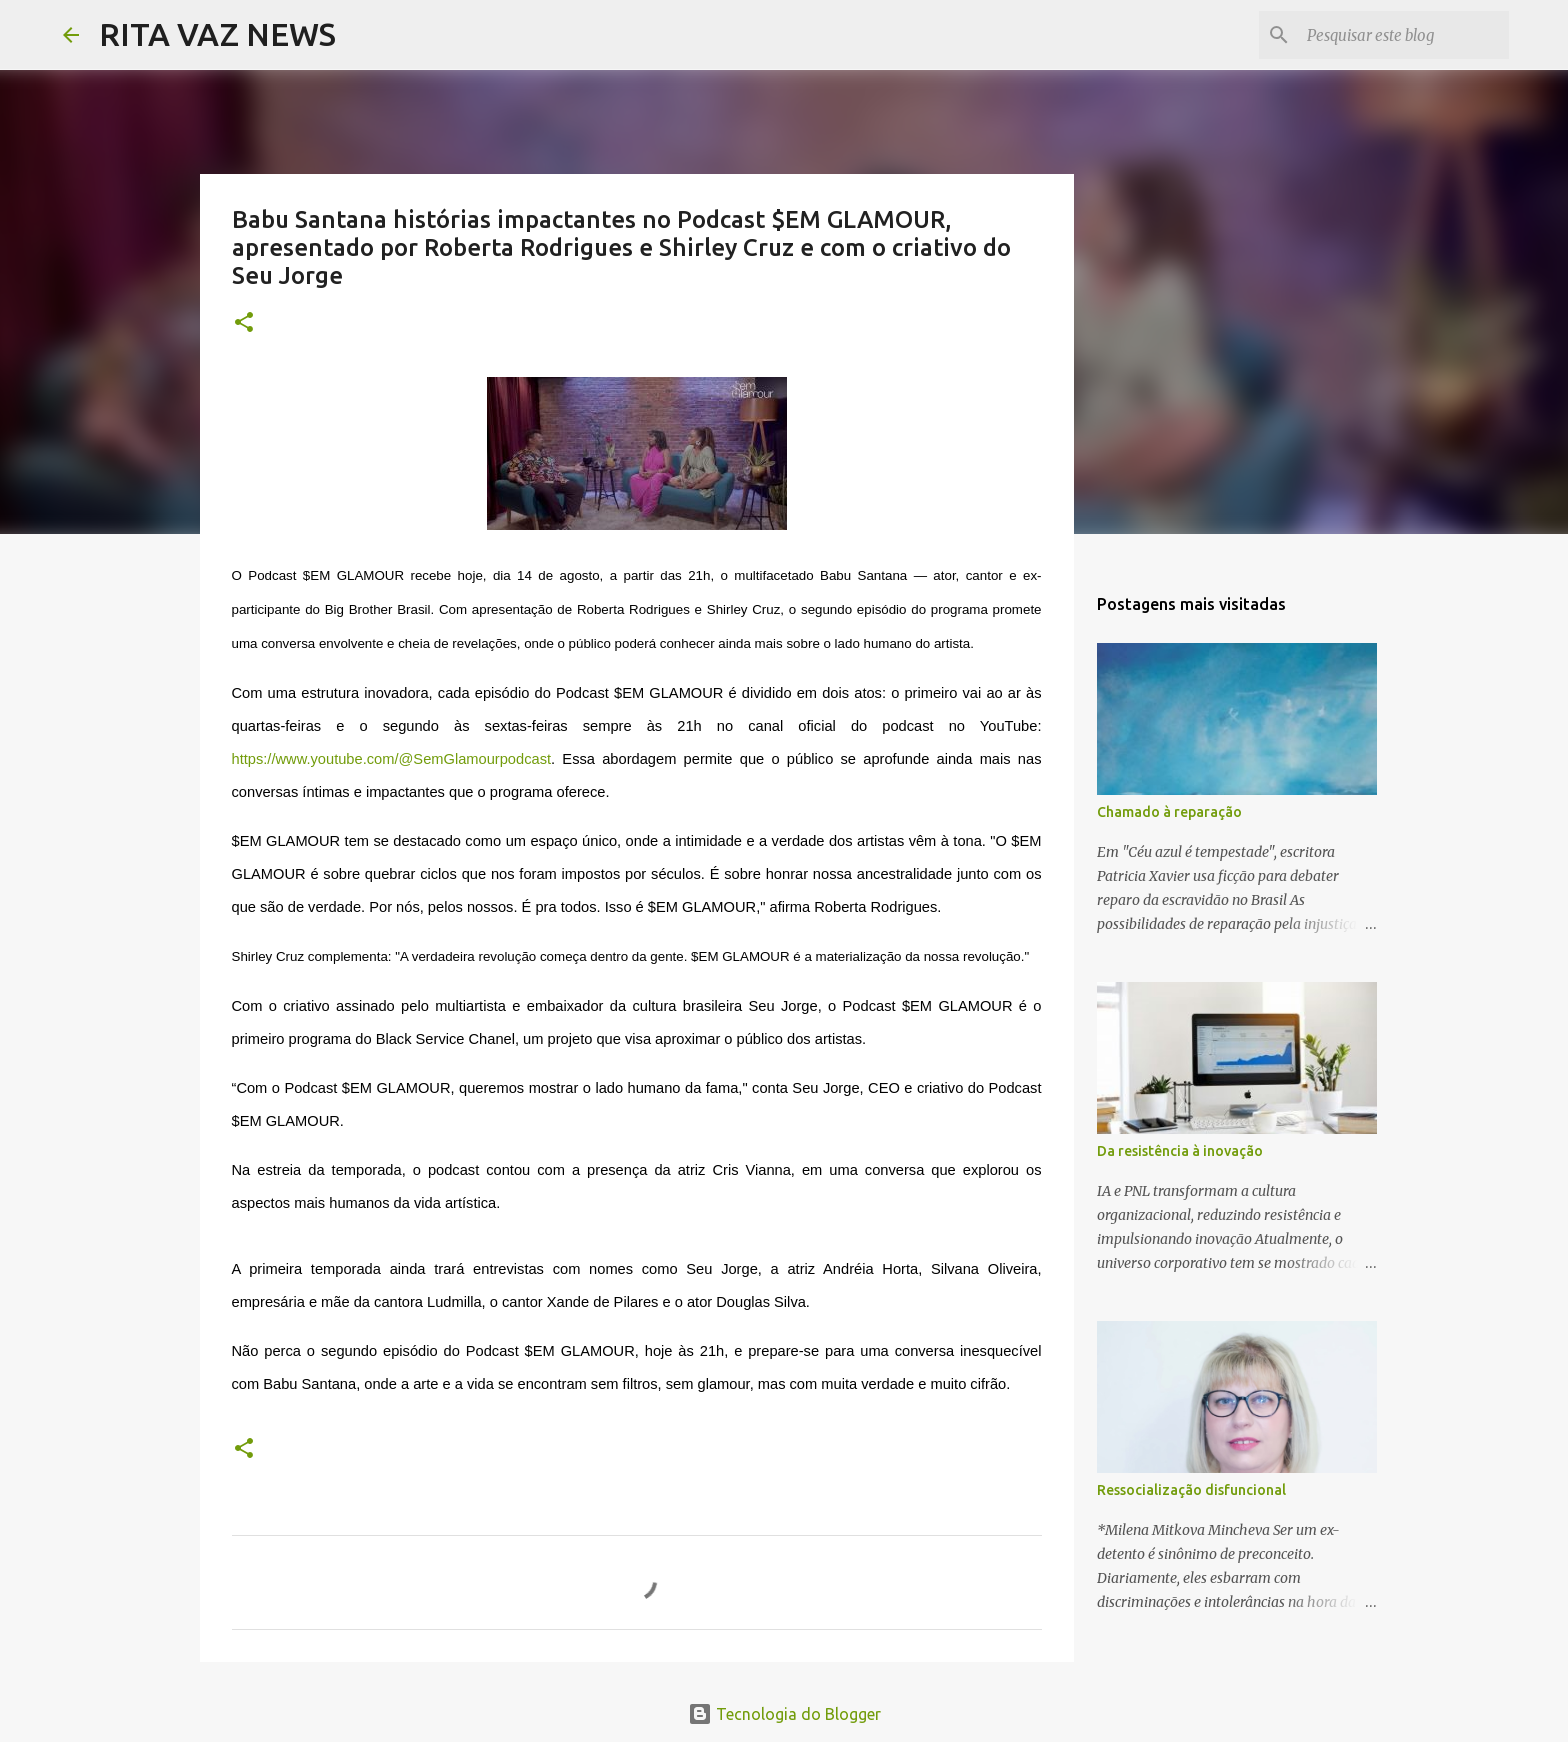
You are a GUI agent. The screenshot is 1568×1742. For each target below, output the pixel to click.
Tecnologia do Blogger (784, 1714)
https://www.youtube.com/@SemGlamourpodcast (392, 759)
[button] (244, 323)
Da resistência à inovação (1180, 1151)
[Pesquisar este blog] (1404, 35)
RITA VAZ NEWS (217, 34)
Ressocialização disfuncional (1191, 1490)
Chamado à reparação (1169, 812)
